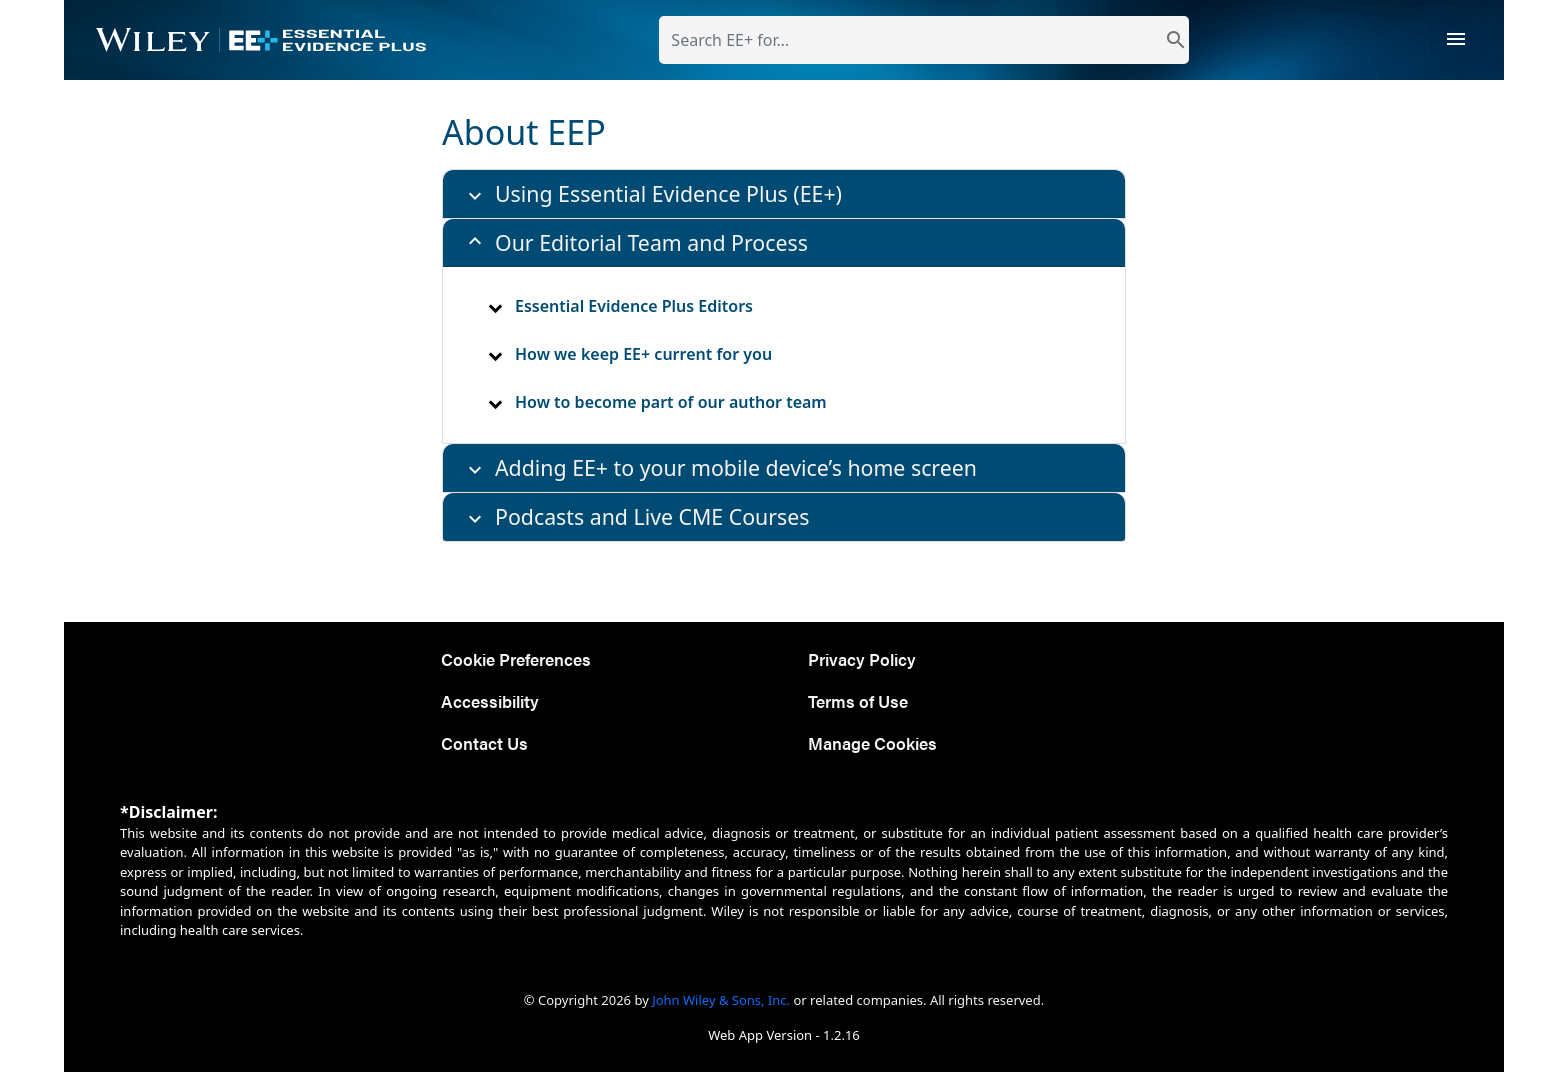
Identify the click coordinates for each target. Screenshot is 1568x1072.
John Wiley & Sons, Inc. (721, 1000)
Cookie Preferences (516, 658)
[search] (1176, 40)
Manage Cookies (872, 742)
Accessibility (490, 700)
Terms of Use (858, 700)
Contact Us (484, 742)
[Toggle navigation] (1451, 40)
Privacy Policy (862, 658)
